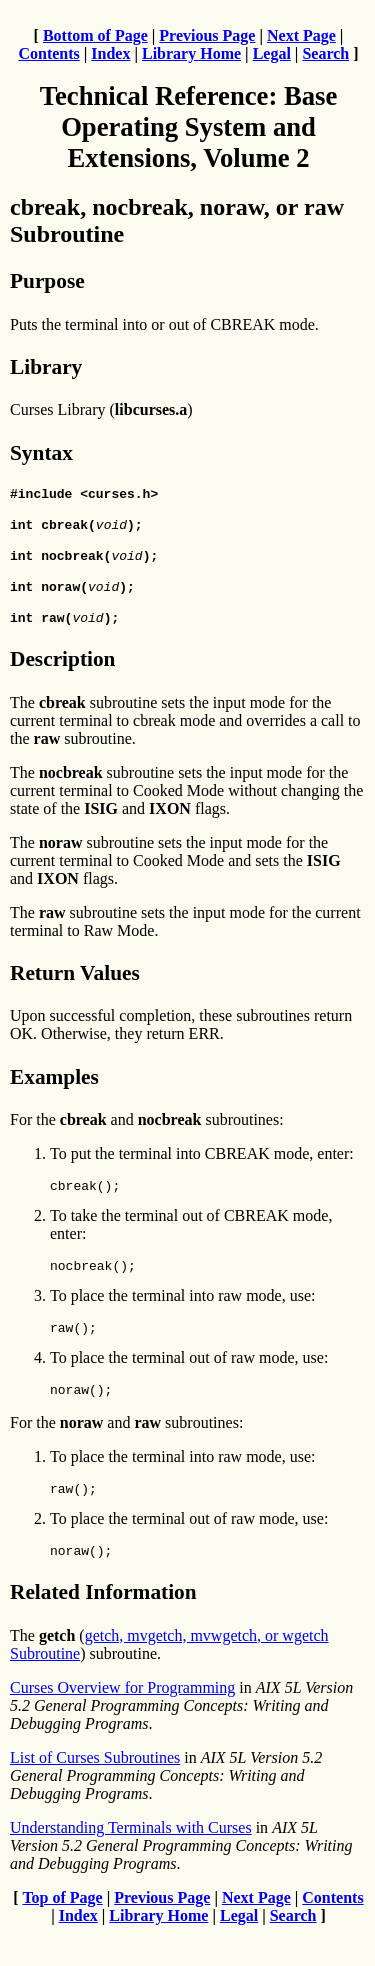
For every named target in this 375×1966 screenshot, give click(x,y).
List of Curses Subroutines (95, 1790)
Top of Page (62, 1930)
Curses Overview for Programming (122, 1720)
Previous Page (207, 35)
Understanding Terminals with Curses (131, 1860)
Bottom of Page (95, 35)
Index (110, 53)
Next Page (301, 35)
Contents (48, 53)
